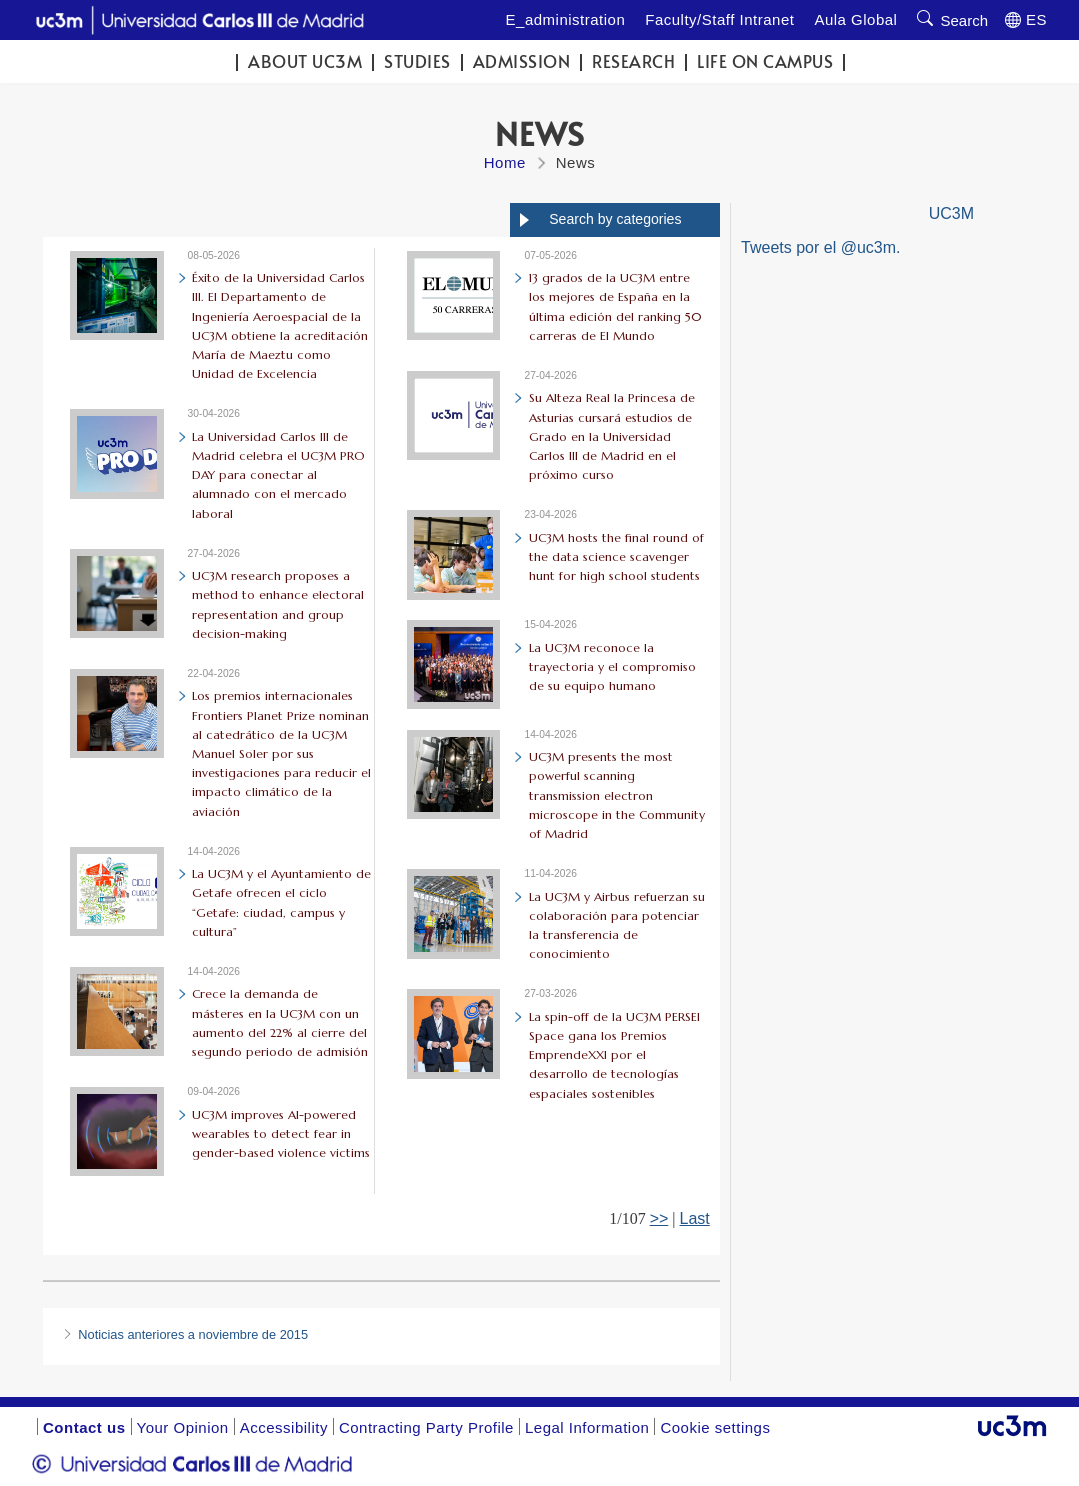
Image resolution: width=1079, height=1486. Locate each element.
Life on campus (765, 61)
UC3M (951, 213)
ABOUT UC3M (305, 61)
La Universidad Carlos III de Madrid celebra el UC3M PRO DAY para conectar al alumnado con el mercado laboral (278, 475)
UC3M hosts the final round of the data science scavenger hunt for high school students (616, 556)
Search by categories (615, 219)
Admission (522, 61)
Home (505, 162)
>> (659, 1218)
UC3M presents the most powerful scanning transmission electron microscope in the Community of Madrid (617, 795)
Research (633, 61)
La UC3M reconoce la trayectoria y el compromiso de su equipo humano (612, 666)
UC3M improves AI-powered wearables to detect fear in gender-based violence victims (281, 1133)
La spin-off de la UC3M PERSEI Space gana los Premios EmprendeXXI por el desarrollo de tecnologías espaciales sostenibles (614, 1055)
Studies (417, 61)
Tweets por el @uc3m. (820, 247)
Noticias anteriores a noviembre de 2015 (193, 1334)
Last (695, 1218)
